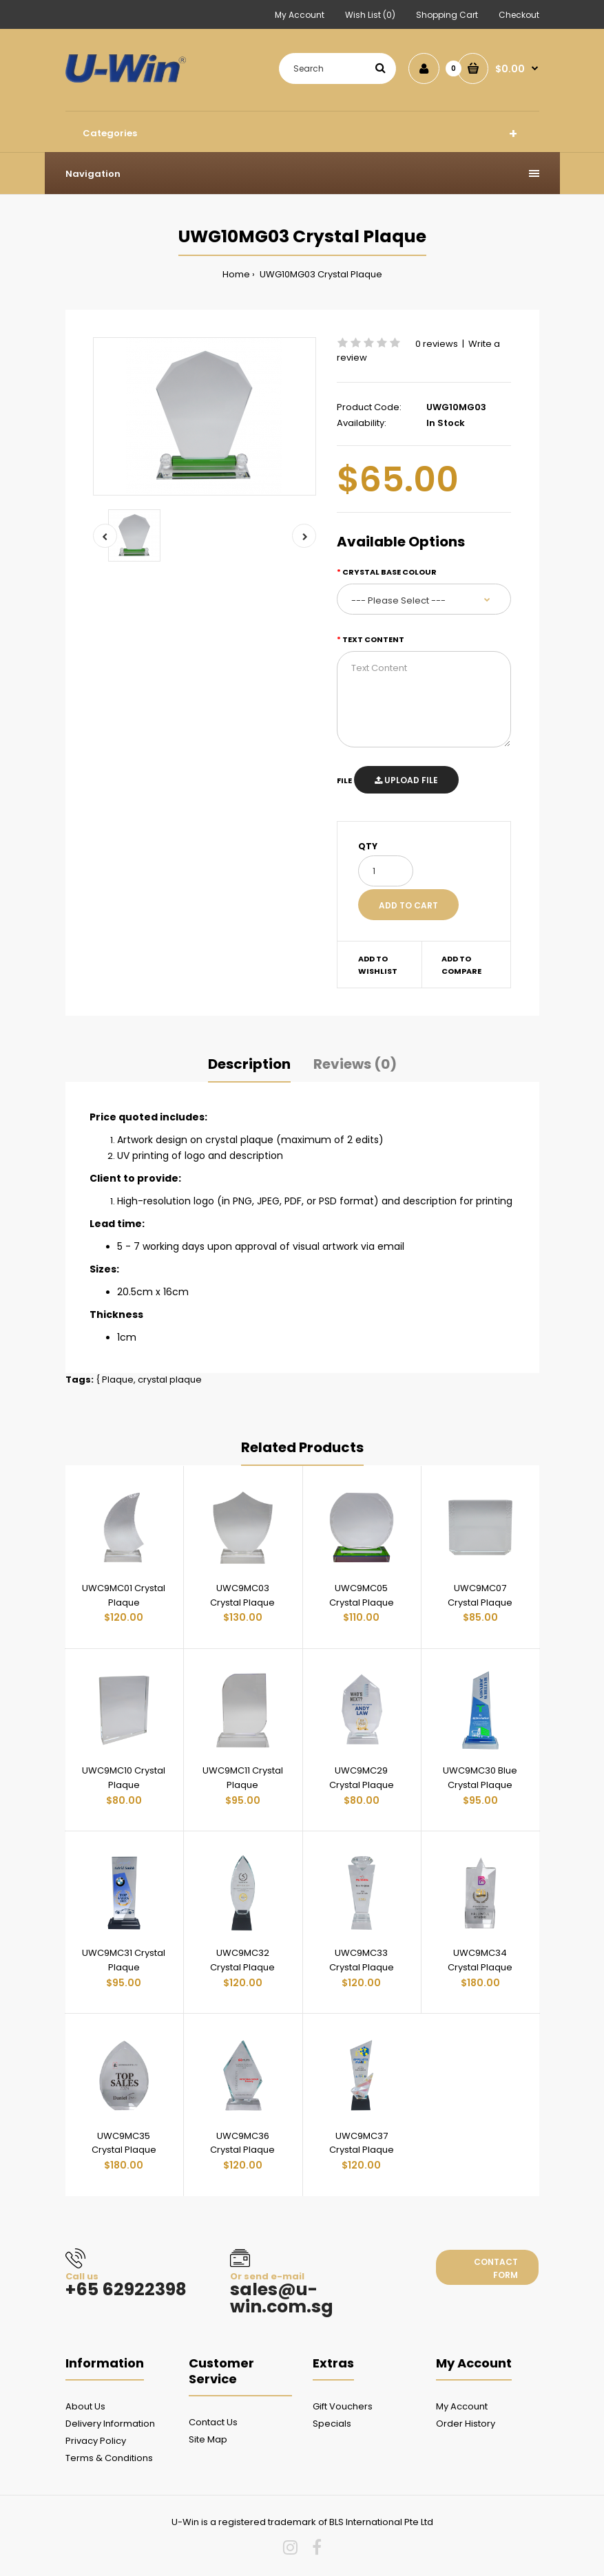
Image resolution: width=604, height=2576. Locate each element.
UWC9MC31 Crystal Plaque (123, 1960)
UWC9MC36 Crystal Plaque (242, 2143)
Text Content (373, 639)
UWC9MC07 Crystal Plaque (480, 1595)
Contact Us (213, 2422)
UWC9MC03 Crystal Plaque (242, 1595)
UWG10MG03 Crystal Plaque (320, 274)
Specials (332, 2423)
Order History (465, 2423)
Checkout (519, 15)
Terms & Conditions (109, 2458)
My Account (299, 15)
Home (236, 274)
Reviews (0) (355, 1064)
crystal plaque (170, 1379)
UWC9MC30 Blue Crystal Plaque (480, 1777)
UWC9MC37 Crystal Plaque (361, 2143)
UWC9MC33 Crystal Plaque (361, 1960)
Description (249, 1064)
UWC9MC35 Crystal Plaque (124, 2143)
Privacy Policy (95, 2440)
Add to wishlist (377, 965)
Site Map (208, 2439)
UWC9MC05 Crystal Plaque (361, 1595)
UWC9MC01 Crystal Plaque (123, 1595)
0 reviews (436, 343)
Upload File (406, 780)
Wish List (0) (370, 15)
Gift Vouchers (343, 2406)
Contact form (496, 2268)
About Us (85, 2406)
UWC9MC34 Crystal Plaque (480, 1960)
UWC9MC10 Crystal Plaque (123, 1777)
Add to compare (461, 965)
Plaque (118, 1379)
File (344, 780)
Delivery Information (110, 2423)
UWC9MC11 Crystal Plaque (242, 1777)
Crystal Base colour (389, 571)
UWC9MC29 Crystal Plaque (361, 1777)
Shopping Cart (447, 15)
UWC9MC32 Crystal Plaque (242, 1960)
